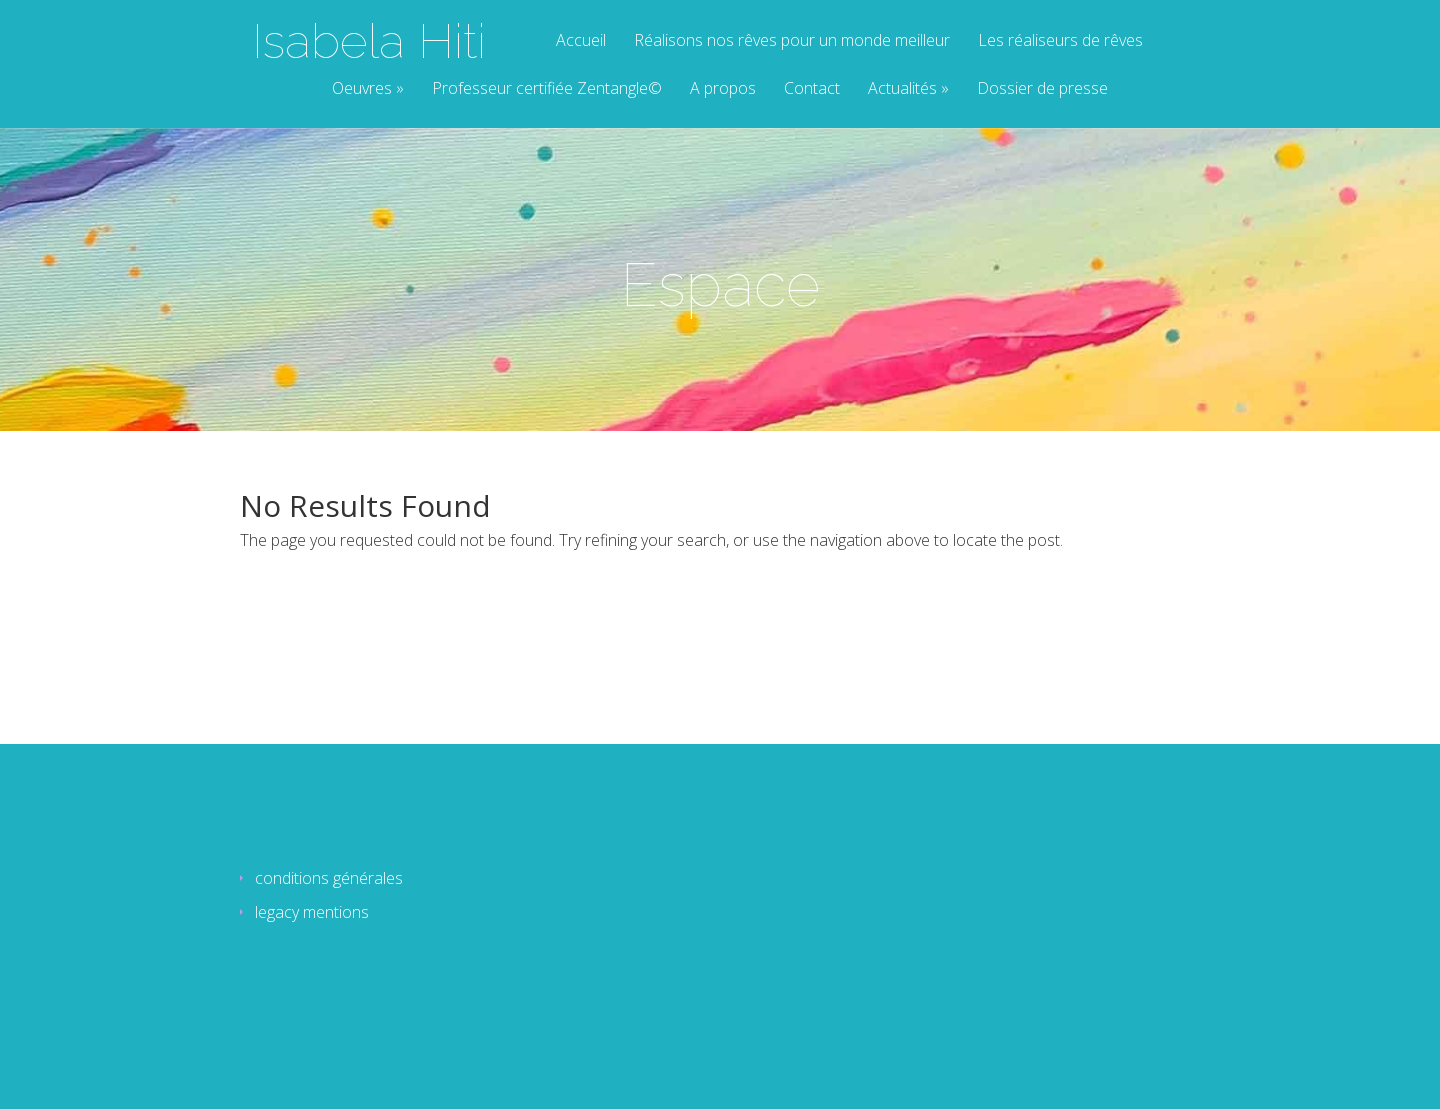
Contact (812, 89)
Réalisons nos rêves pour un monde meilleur (792, 41)
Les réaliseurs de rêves (1060, 41)
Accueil (581, 41)
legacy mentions (312, 912)
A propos (723, 89)
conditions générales (329, 878)
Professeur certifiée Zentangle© (547, 89)
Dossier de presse (1042, 89)
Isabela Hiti (369, 41)
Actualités (902, 89)
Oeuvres (362, 89)
